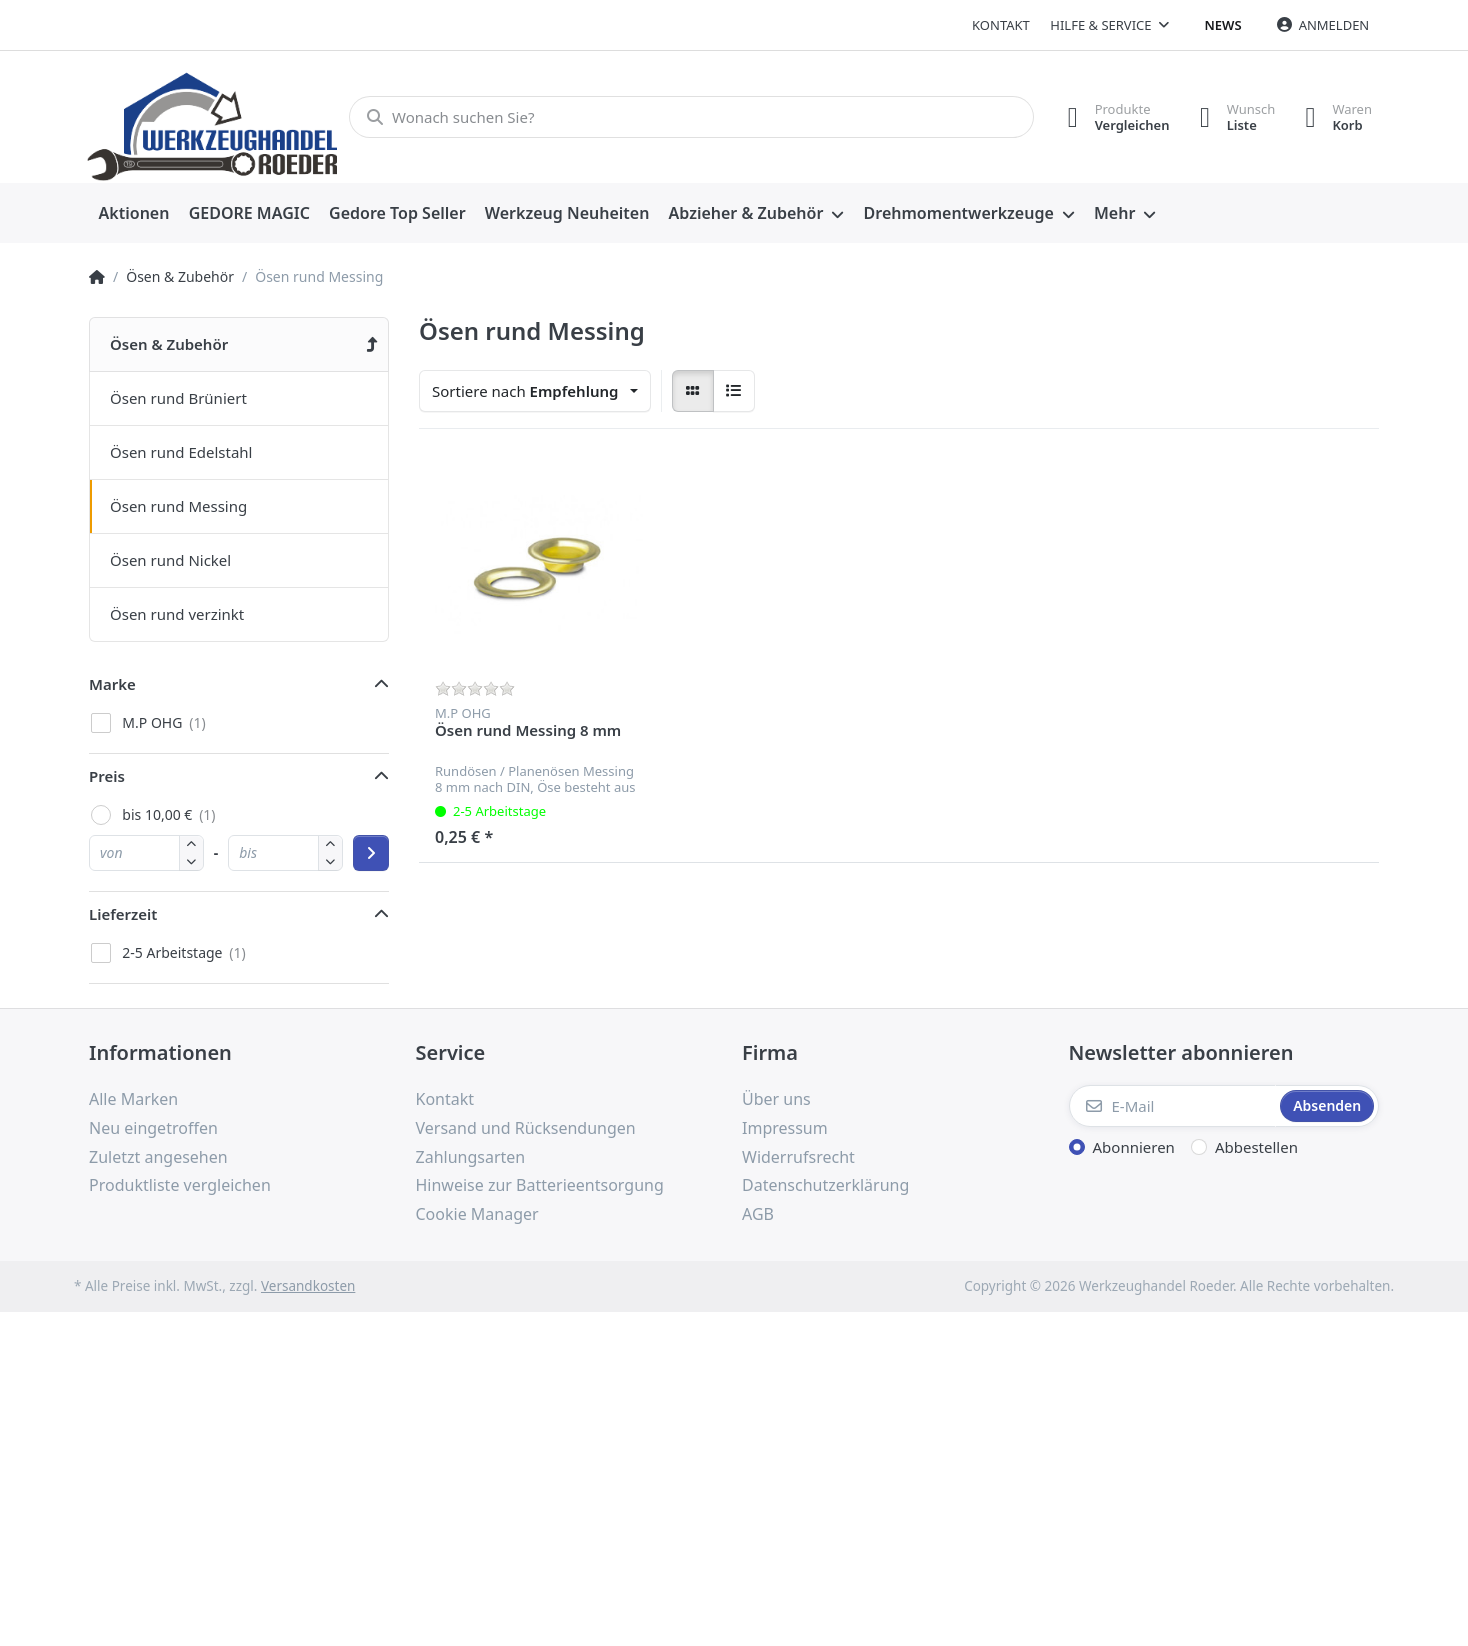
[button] (191, 861)
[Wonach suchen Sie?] (691, 117)
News (1223, 25)
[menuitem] (134, 214)
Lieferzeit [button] (123, 914)
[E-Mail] (1173, 1106)
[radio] (693, 391)
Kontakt (1001, 25)
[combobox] (535, 391)
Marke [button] (112, 684)
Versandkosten (308, 1286)
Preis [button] (107, 776)
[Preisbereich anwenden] (371, 853)
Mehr (1114, 213)
